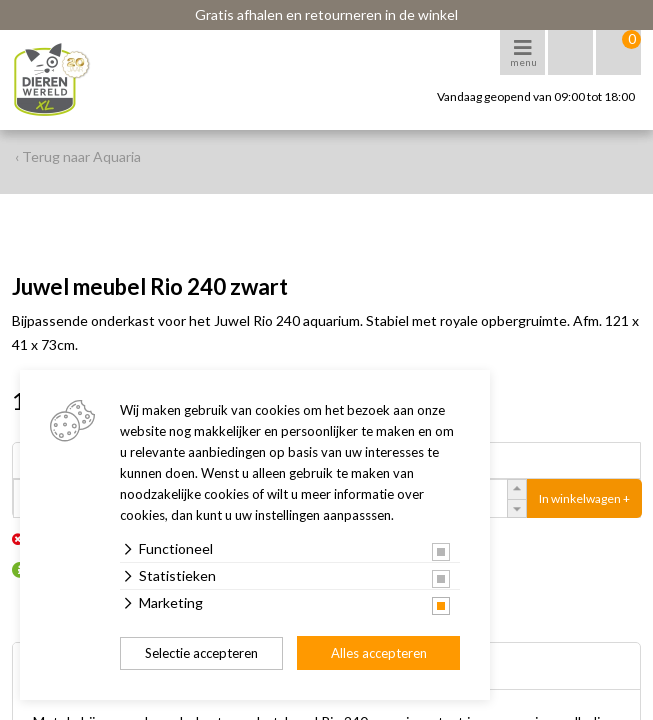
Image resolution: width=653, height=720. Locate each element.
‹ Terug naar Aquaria (78, 156)
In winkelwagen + (584, 498)
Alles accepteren (379, 653)
